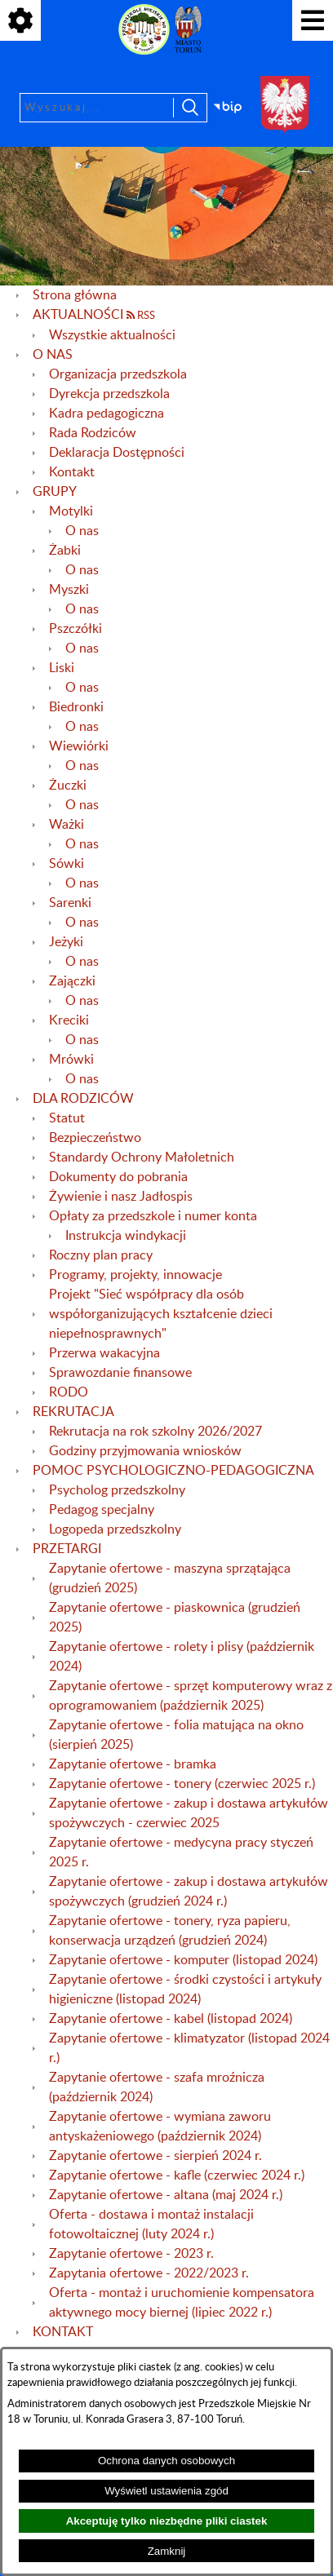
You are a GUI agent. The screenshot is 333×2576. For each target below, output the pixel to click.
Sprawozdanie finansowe (120, 1372)
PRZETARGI (67, 1549)
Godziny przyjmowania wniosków (145, 1451)
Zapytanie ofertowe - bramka (132, 1764)
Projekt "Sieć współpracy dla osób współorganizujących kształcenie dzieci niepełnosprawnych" (161, 1314)
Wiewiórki (79, 746)
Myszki (69, 589)
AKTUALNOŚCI (78, 314)
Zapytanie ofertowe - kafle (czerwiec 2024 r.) (176, 2175)
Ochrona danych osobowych (166, 2460)
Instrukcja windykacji (125, 1235)
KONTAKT (63, 2332)
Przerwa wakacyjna (104, 1353)
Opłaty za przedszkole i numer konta (153, 1216)
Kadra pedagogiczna (106, 413)
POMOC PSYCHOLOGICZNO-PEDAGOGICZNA (173, 1470)
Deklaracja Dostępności (116, 452)
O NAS (53, 354)
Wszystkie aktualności (112, 335)
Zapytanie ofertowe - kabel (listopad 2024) (170, 2018)
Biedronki (76, 707)
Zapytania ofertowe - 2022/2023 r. (149, 2273)
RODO (68, 1392)
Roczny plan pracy (101, 1255)
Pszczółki (75, 628)
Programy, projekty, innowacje (135, 1274)
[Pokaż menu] (312, 20)
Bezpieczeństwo (95, 1137)
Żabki (65, 550)
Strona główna (75, 295)
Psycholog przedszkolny (117, 1490)
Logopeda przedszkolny (115, 1529)
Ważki (66, 824)
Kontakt (72, 472)
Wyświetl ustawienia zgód (166, 2491)
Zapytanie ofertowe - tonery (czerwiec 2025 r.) (182, 1783)
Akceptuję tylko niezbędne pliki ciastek (167, 2521)
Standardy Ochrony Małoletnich (141, 1157)
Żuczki (68, 785)
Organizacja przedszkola (118, 374)
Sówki (66, 863)
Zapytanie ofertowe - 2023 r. (131, 2253)
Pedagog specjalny (101, 1509)
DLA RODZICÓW (83, 1098)
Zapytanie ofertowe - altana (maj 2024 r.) (165, 2195)
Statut (67, 1118)
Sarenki (70, 903)
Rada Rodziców (92, 433)
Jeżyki (66, 942)
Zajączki (72, 981)
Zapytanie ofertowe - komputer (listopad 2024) (183, 1960)
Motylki (71, 511)
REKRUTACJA (73, 1412)
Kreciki (69, 1020)
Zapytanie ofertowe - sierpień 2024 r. (155, 2155)
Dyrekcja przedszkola (109, 394)
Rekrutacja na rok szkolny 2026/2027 (155, 1431)
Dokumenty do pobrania (118, 1177)
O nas (82, 531)
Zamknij (167, 2551)
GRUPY (55, 491)
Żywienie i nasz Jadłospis (121, 1196)
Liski (61, 668)
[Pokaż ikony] (20, 20)
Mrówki (71, 1059)
